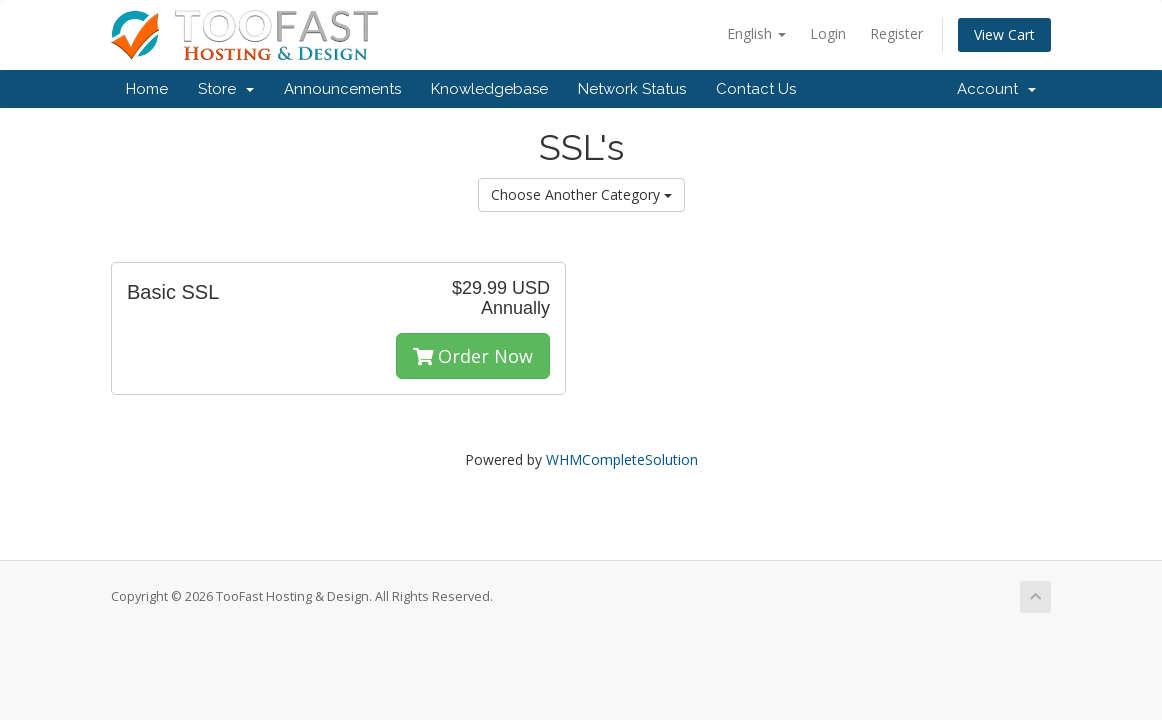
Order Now (473, 356)
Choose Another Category (581, 194)
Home (147, 89)
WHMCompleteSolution (622, 459)
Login (828, 33)
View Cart (1004, 34)
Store (226, 89)
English (756, 33)
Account (996, 89)
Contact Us (756, 89)
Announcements (342, 89)
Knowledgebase (489, 89)
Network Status (632, 89)
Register (896, 33)
